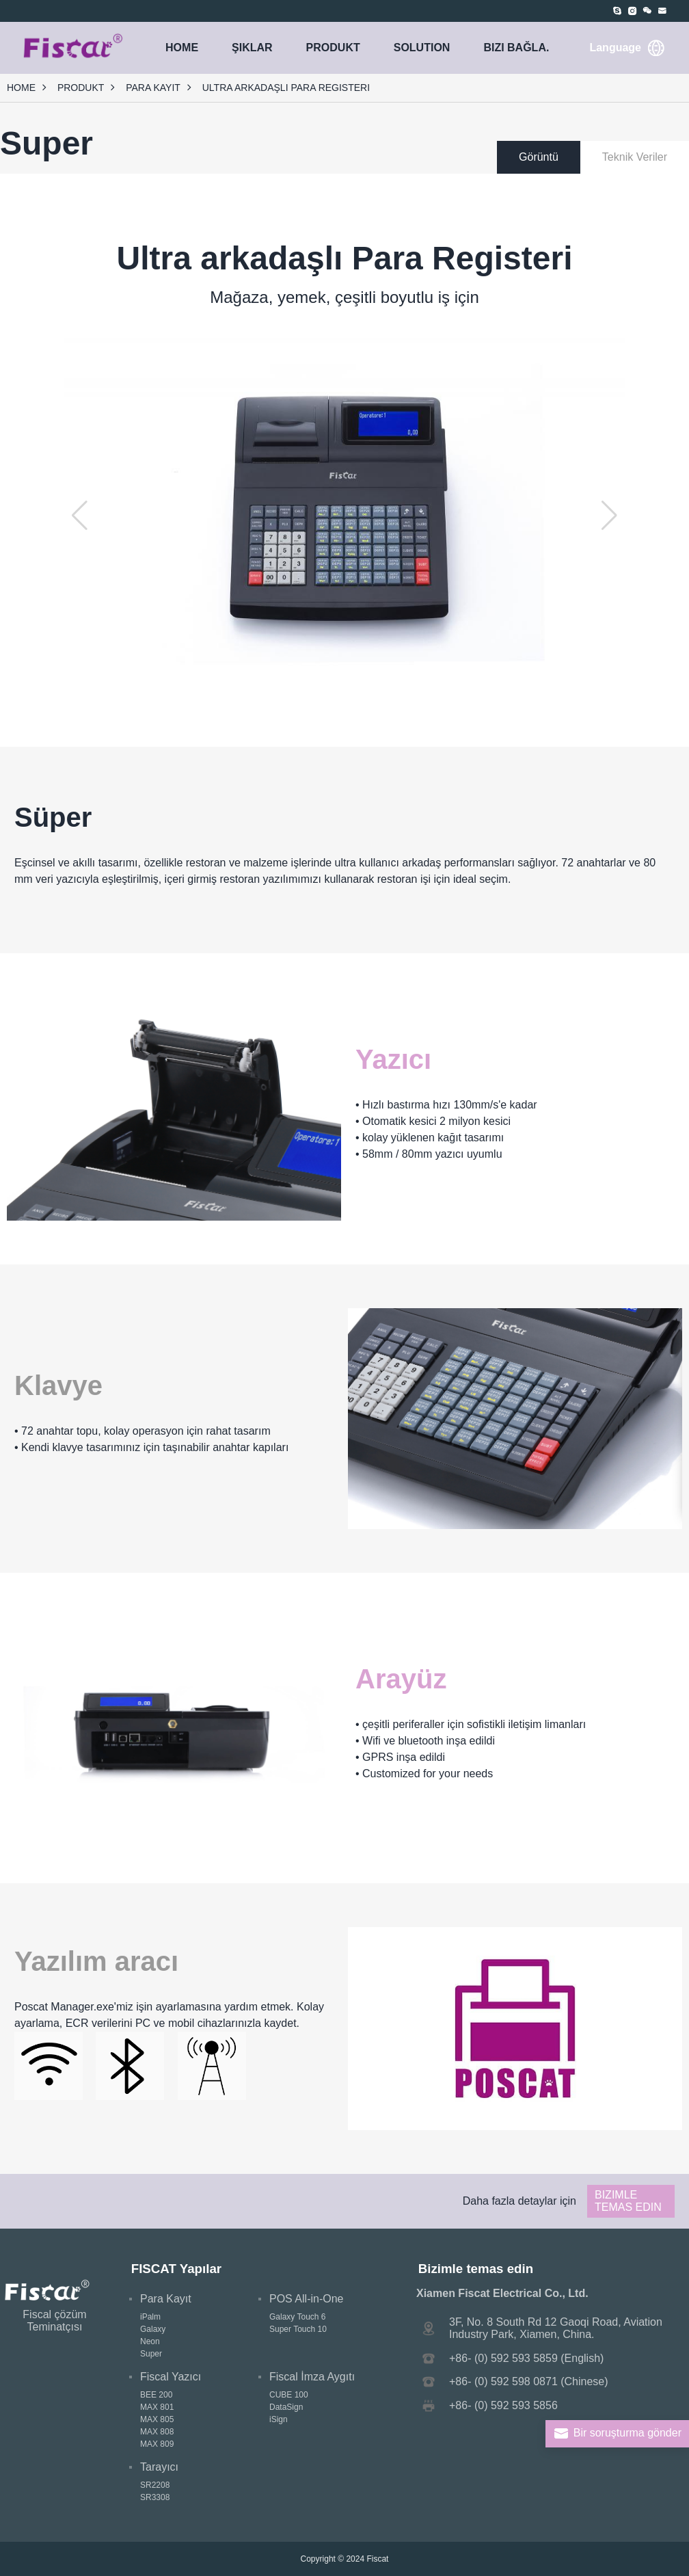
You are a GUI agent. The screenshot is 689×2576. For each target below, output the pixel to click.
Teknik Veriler (634, 157)
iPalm (150, 2317)
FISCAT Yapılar (176, 2268)
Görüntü (538, 157)
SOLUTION (422, 47)
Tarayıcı (159, 2467)
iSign (278, 2419)
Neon (150, 2341)
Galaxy (152, 2329)
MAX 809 (157, 2444)
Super (151, 2354)
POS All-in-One (306, 2299)
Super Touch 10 (298, 2329)
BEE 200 (156, 2395)
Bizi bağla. (516, 47)
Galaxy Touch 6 (297, 2317)
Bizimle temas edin (628, 2201)
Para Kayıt (153, 87)
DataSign (286, 2407)
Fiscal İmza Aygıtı (312, 2376)
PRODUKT (333, 47)
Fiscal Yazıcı (170, 2376)
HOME (181, 47)
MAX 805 (157, 2419)
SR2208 (155, 2485)
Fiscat (377, 2559)
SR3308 (155, 2497)
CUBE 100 (288, 2395)
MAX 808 (157, 2431)
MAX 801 (157, 2407)
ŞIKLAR (252, 47)
